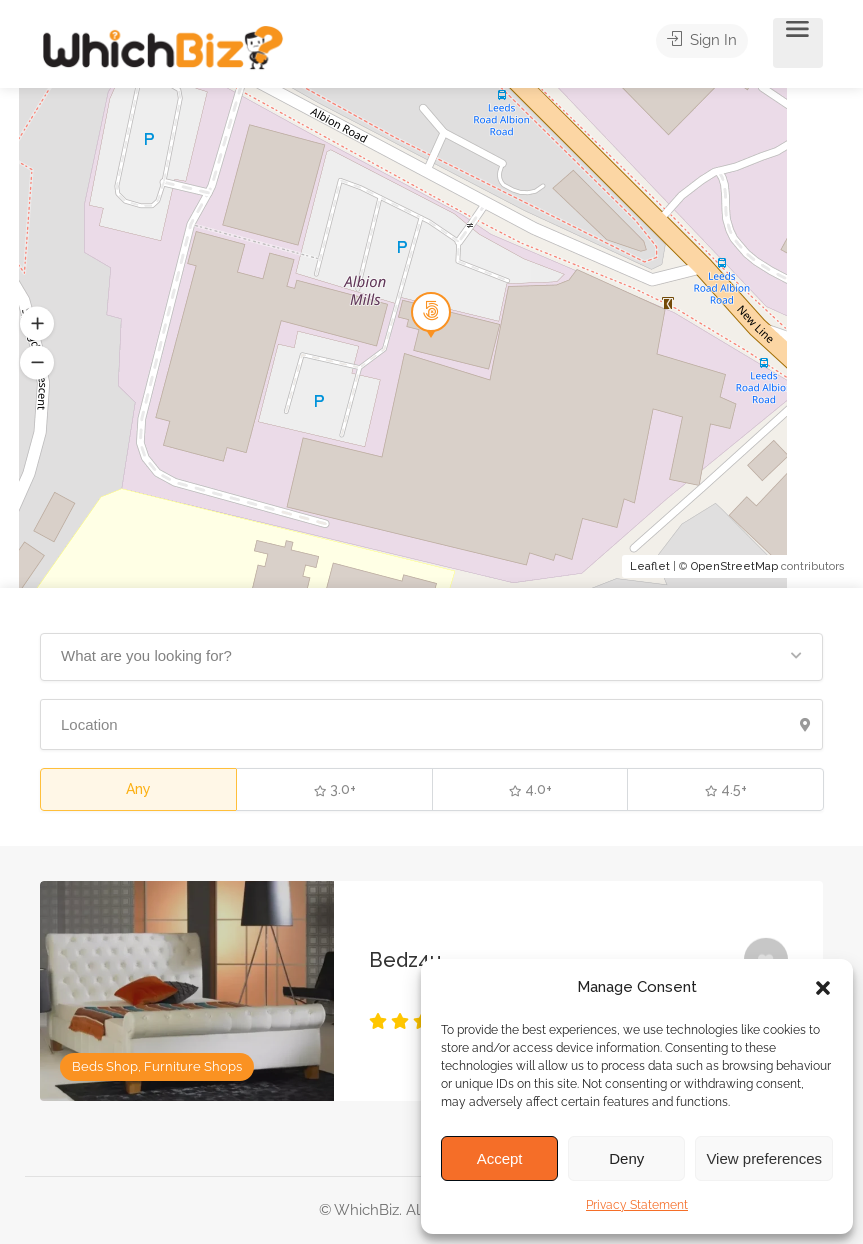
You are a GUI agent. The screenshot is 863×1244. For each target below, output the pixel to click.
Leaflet (650, 566)
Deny (626, 1158)
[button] (823, 988)
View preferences (764, 1158)
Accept (500, 1158)
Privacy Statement (637, 1205)
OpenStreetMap (734, 566)
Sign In (710, 43)
